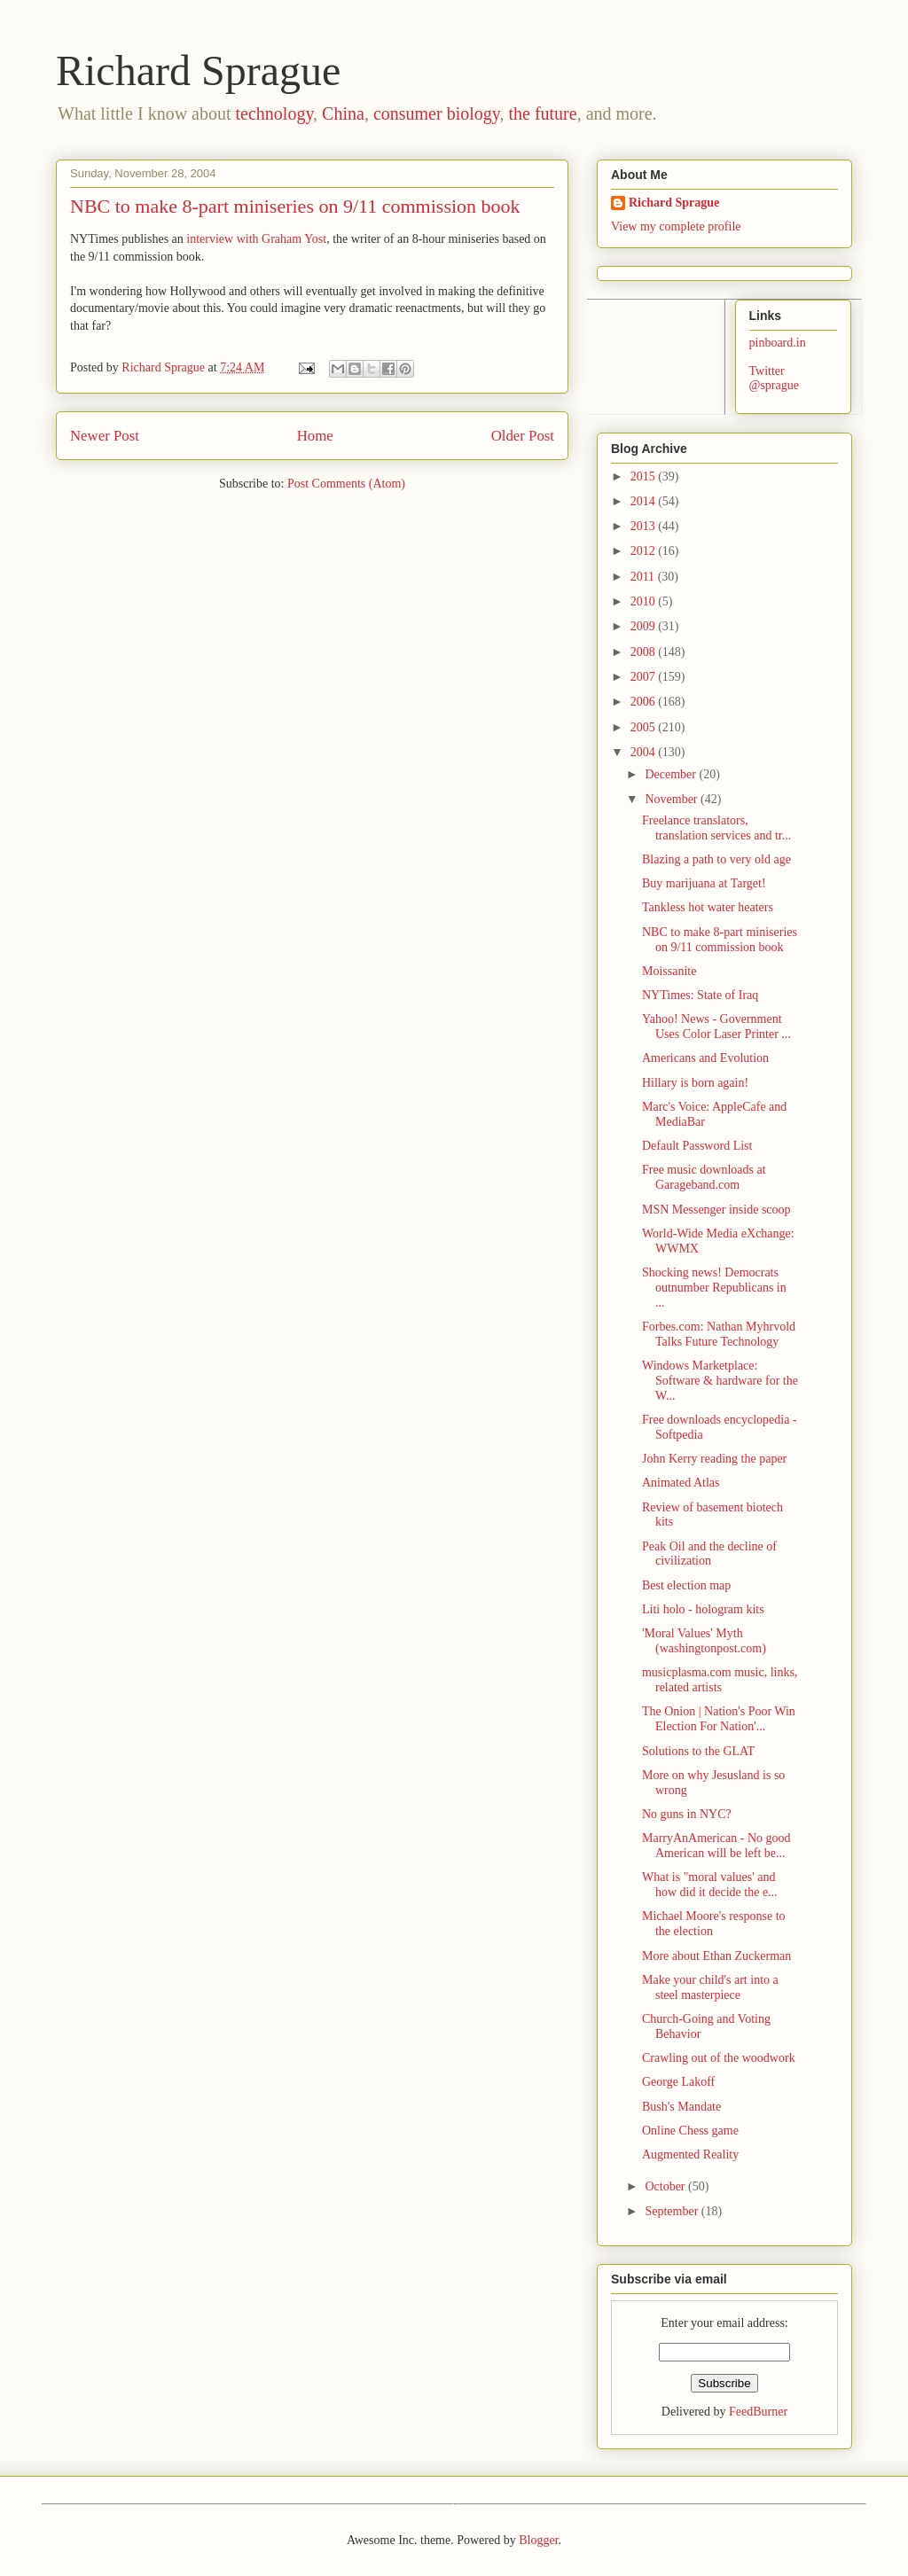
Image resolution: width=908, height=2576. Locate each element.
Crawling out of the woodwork (718, 2058)
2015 (644, 476)
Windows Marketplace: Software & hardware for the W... (720, 1380)
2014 (644, 501)
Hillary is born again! (695, 1082)
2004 (644, 752)
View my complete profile (676, 226)
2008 (644, 652)
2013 (644, 526)
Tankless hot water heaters (707, 907)
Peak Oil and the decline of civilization (709, 1554)
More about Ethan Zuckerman (716, 1956)
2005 (644, 727)
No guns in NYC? (687, 1814)
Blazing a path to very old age (716, 859)
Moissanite (669, 971)
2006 (644, 701)
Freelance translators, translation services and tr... (716, 828)
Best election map (686, 1585)
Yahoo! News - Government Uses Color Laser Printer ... (716, 1026)
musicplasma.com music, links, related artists (719, 1680)
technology (275, 113)
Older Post (522, 435)
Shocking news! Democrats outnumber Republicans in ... (714, 1287)
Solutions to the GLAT (698, 1751)
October (666, 2186)
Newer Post (104, 435)
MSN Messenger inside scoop (716, 1209)
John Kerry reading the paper (714, 1458)
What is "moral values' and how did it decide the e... (710, 1884)
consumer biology (436, 113)
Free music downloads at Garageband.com (704, 1177)
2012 (644, 551)
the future (542, 113)
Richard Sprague (198, 70)
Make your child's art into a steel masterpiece (710, 1987)
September (673, 2211)
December (672, 774)
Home (315, 435)
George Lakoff (678, 2081)
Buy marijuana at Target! (704, 883)
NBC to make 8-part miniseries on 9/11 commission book (719, 939)
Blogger (538, 2540)
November (673, 799)
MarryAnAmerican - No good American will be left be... (716, 1845)
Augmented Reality (690, 2154)
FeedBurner (758, 2411)
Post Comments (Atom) (346, 483)
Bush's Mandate (681, 2106)
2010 (644, 601)
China (343, 113)
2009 (644, 626)
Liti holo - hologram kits (703, 1609)
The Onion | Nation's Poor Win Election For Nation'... (718, 1719)
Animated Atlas (681, 1482)
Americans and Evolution (705, 1058)
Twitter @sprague (774, 378)
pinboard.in (777, 342)
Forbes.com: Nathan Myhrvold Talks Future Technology (718, 1334)
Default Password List (697, 1145)
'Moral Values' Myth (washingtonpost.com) (704, 1641)
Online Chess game (690, 2130)
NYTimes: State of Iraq (700, 995)
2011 (644, 576)
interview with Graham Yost (256, 239)
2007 (644, 676)
